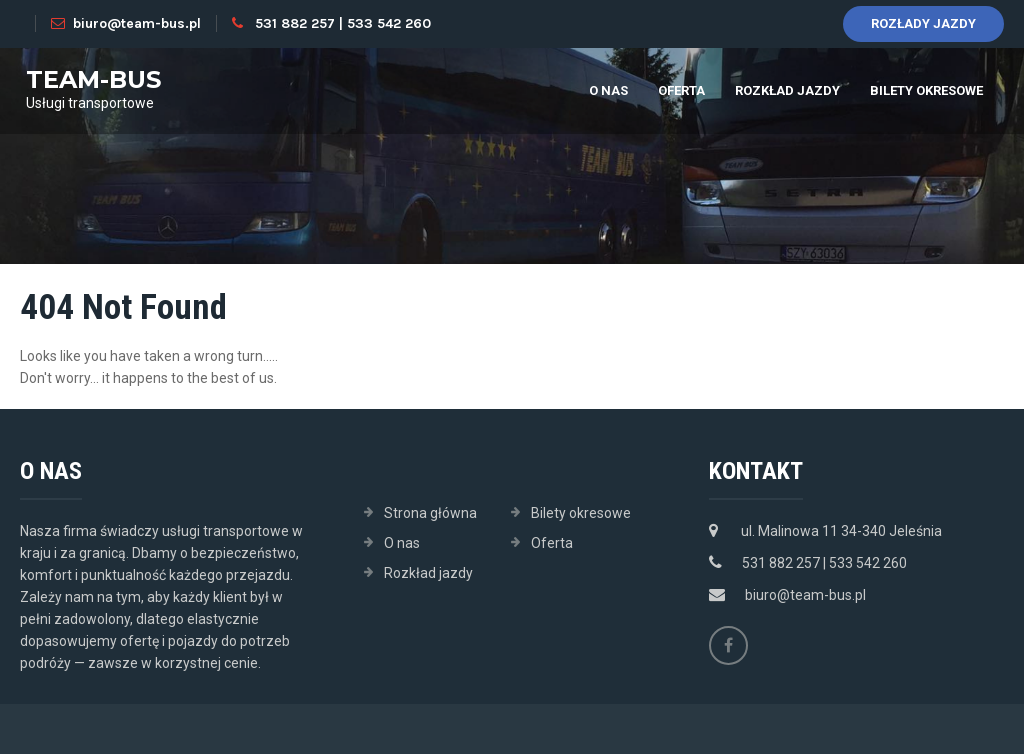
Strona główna (430, 513)
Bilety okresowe (926, 90)
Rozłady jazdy (923, 23)
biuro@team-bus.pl (126, 23)
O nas (608, 90)
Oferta (681, 90)
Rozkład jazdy (787, 90)
